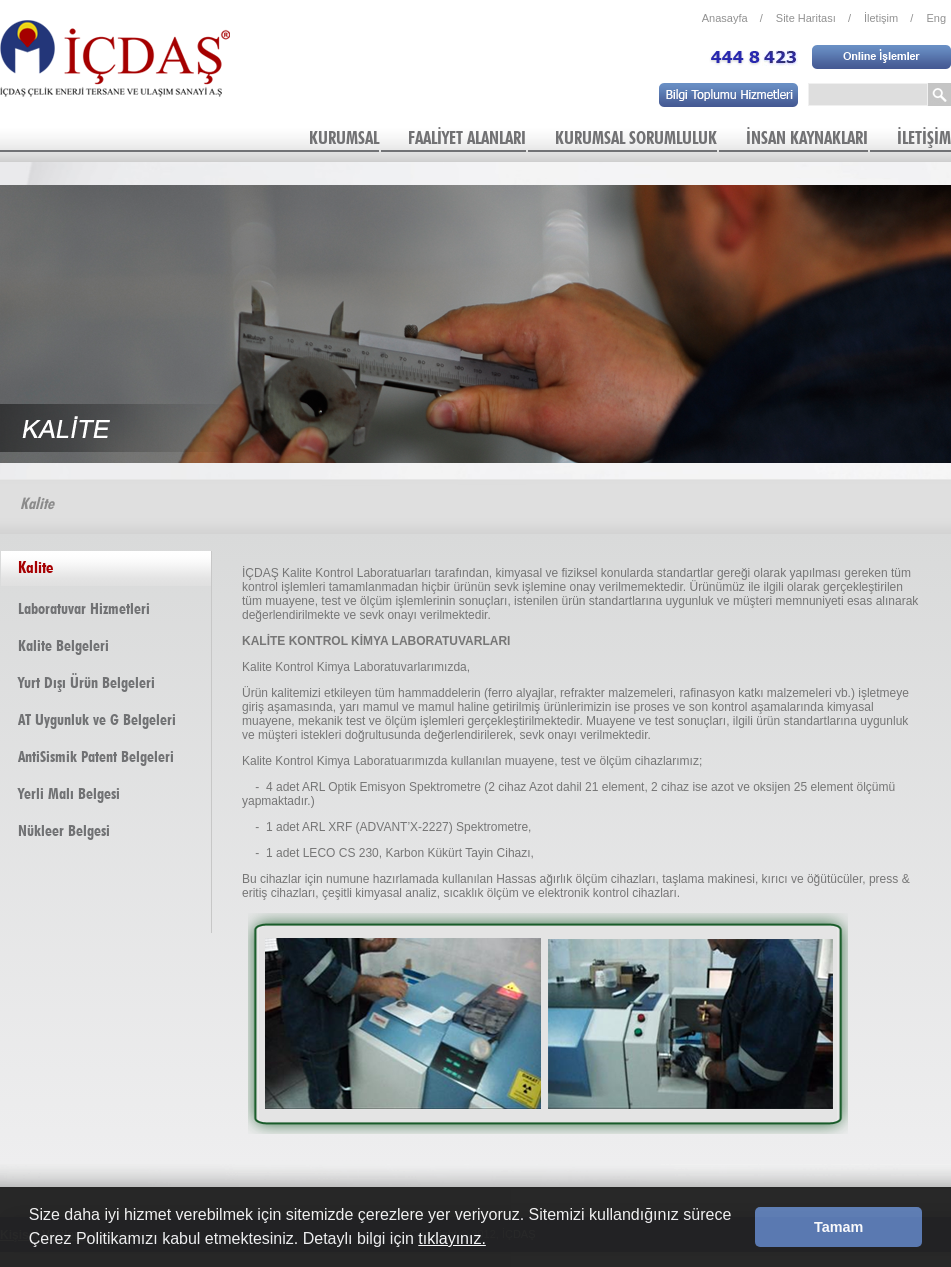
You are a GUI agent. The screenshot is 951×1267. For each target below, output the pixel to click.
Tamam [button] (838, 1227)
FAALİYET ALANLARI (467, 137)
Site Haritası (813, 18)
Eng (936, 18)
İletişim (888, 18)
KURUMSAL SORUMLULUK (636, 137)
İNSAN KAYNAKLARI (807, 137)
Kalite (35, 567)
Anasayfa (732, 18)
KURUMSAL (344, 137)
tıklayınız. (452, 1238)
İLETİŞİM (924, 137)
